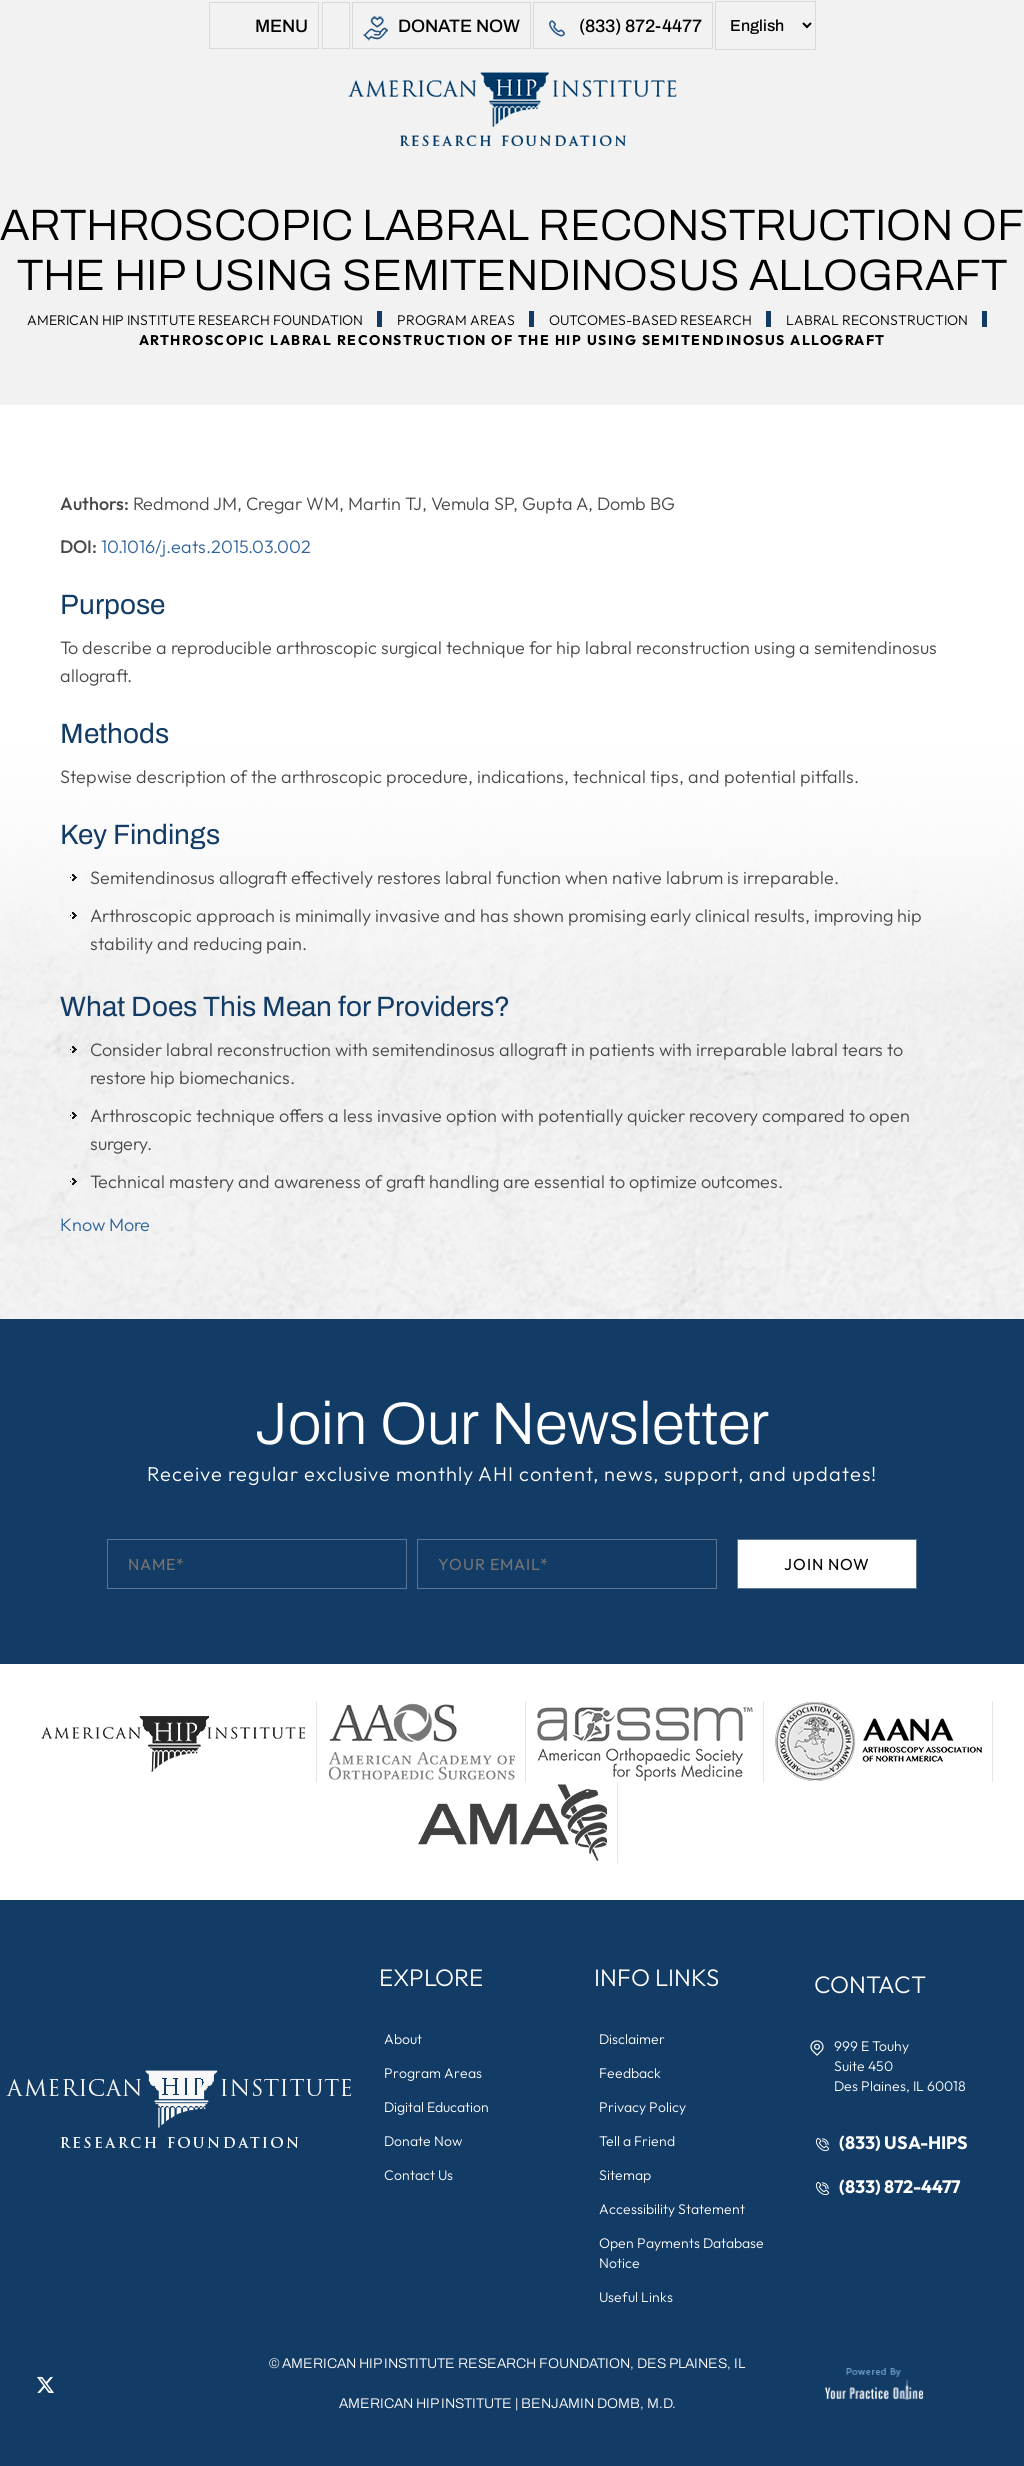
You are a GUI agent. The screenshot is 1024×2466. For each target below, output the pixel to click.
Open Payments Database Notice (681, 2253)
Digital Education (436, 2107)
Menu (264, 28)
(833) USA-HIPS (903, 2142)
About (403, 2039)
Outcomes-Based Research (650, 320)
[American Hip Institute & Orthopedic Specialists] (512, 109)
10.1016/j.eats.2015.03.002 (206, 546)
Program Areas (456, 320)
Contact (870, 1984)
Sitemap (625, 2175)
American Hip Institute (425, 2403)
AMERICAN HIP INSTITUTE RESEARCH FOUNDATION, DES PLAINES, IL (513, 2363)
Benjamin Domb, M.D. (598, 2403)
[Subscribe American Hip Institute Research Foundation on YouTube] (135, 2384)
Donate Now (441, 28)
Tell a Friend (637, 2141)
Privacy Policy (642, 2107)
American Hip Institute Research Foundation (195, 320)
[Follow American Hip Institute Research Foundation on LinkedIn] (75, 2384)
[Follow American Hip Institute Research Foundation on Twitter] (45, 2384)
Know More (105, 1224)
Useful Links (636, 2297)
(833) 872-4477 (623, 28)
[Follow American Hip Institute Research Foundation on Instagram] (105, 2384)
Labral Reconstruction (877, 320)
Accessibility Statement (672, 2209)
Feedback (630, 2073)
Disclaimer (632, 2039)
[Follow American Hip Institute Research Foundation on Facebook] (15, 2384)
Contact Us (418, 2175)
